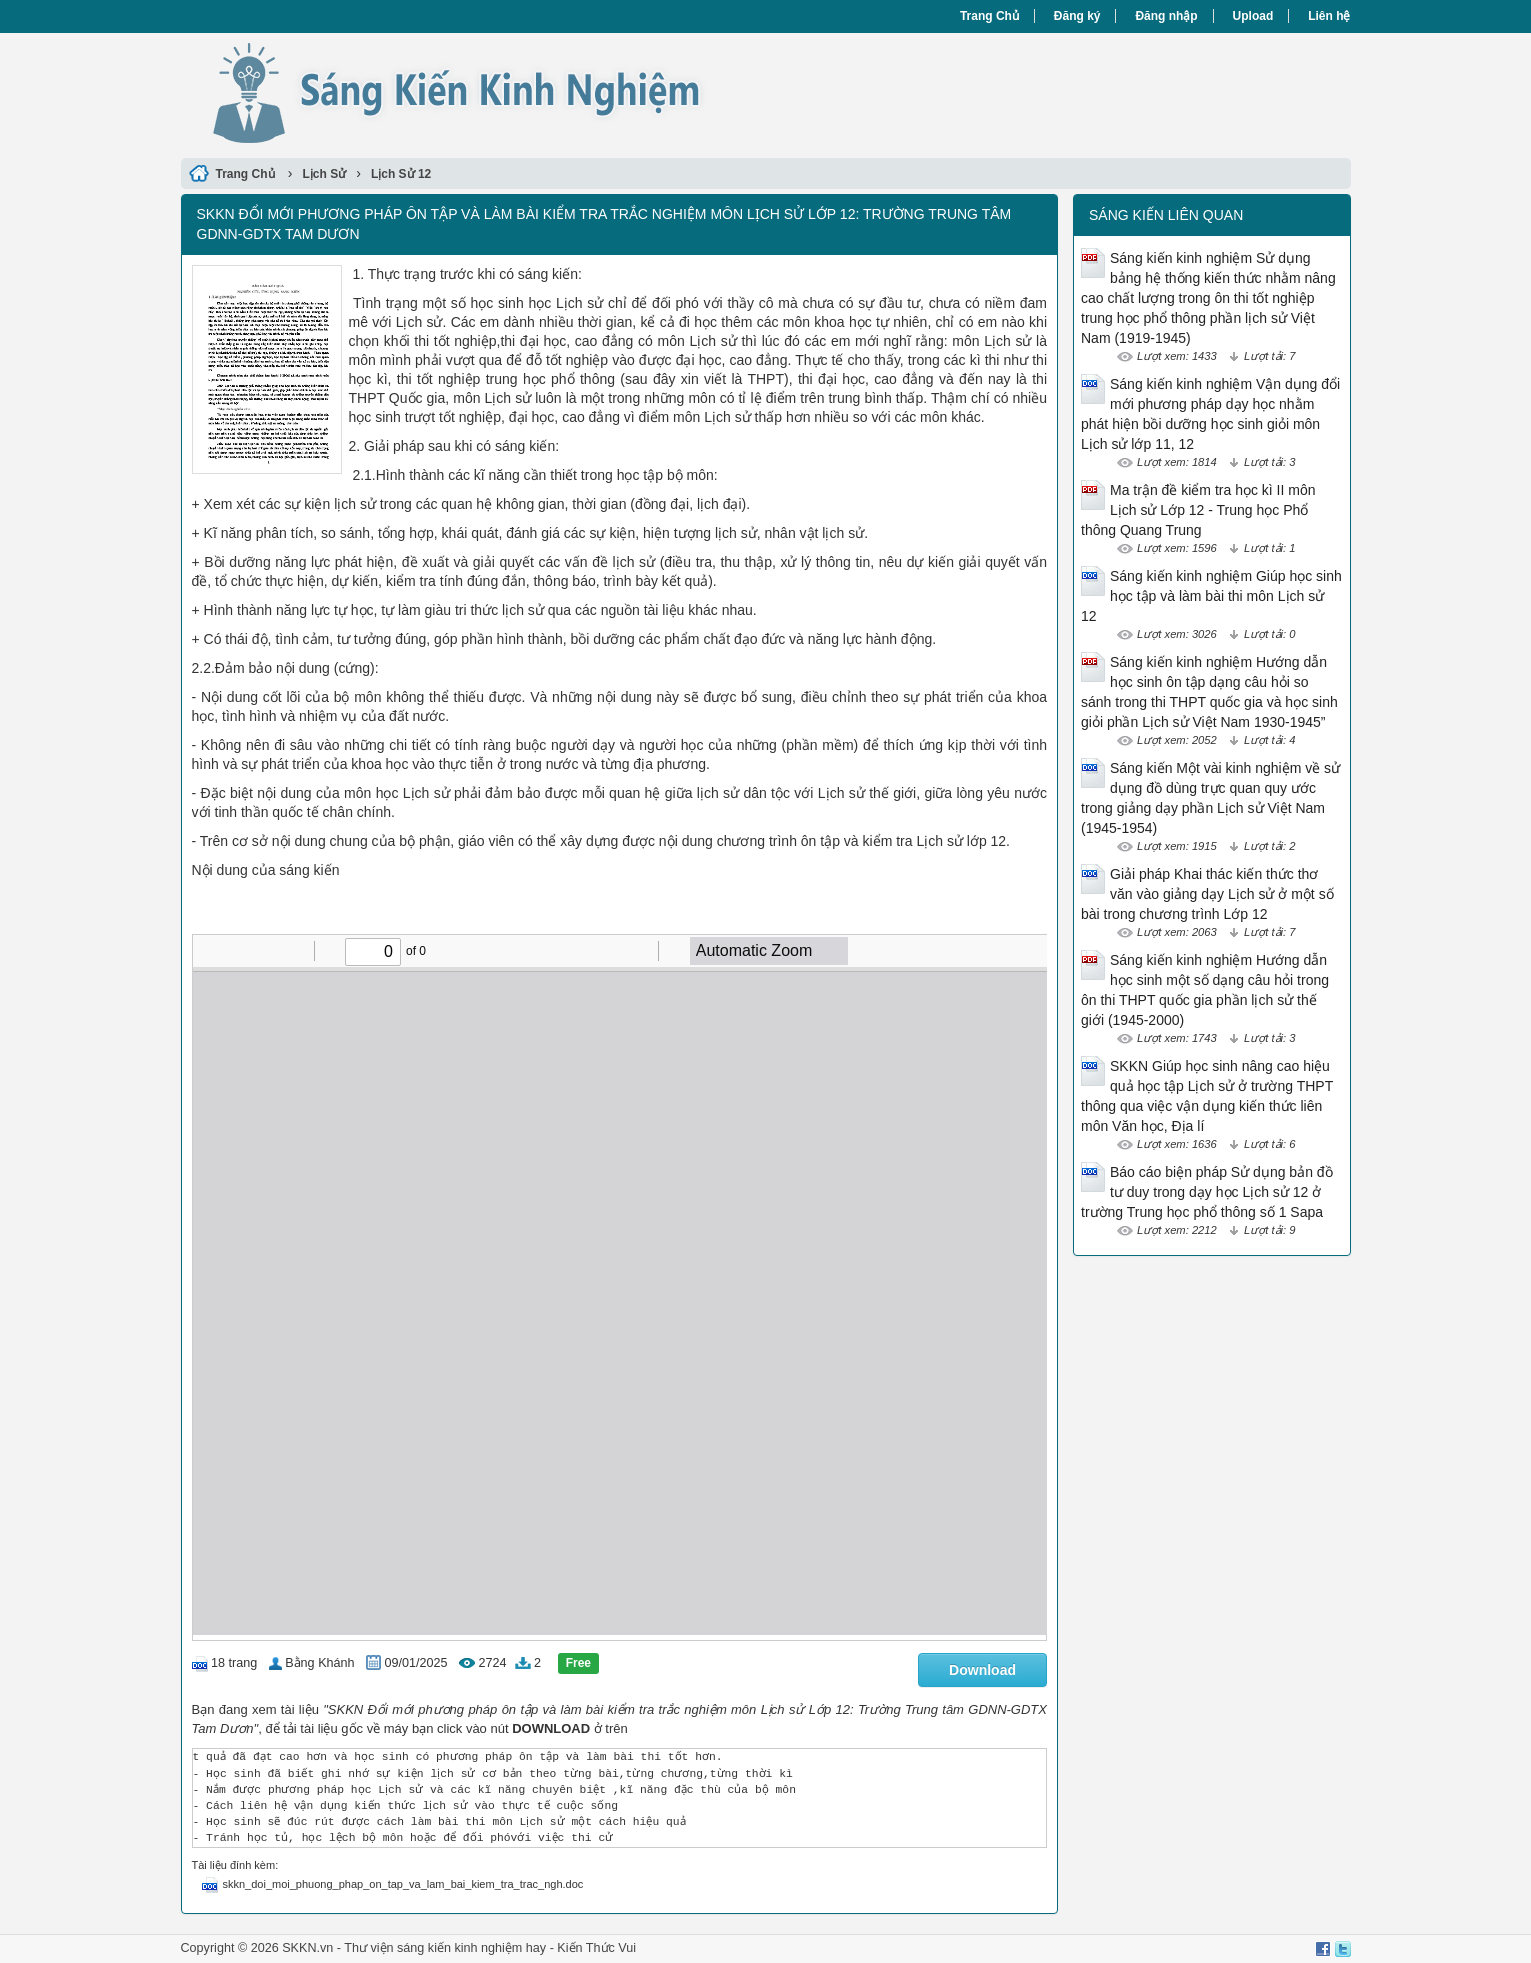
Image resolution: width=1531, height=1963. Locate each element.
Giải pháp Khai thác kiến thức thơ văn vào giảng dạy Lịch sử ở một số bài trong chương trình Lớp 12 (1207, 894)
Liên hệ (1329, 16)
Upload (1253, 16)
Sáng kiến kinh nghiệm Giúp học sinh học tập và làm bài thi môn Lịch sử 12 (1211, 596)
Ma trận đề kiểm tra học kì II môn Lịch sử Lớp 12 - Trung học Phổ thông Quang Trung (1198, 510)
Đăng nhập (1166, 16)
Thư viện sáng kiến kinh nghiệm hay (445, 1948)
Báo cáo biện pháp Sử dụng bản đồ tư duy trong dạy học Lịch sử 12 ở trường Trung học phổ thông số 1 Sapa (1207, 1192)
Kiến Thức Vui (596, 1948)
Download (982, 1670)
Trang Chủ (989, 16)
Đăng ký (1077, 16)
